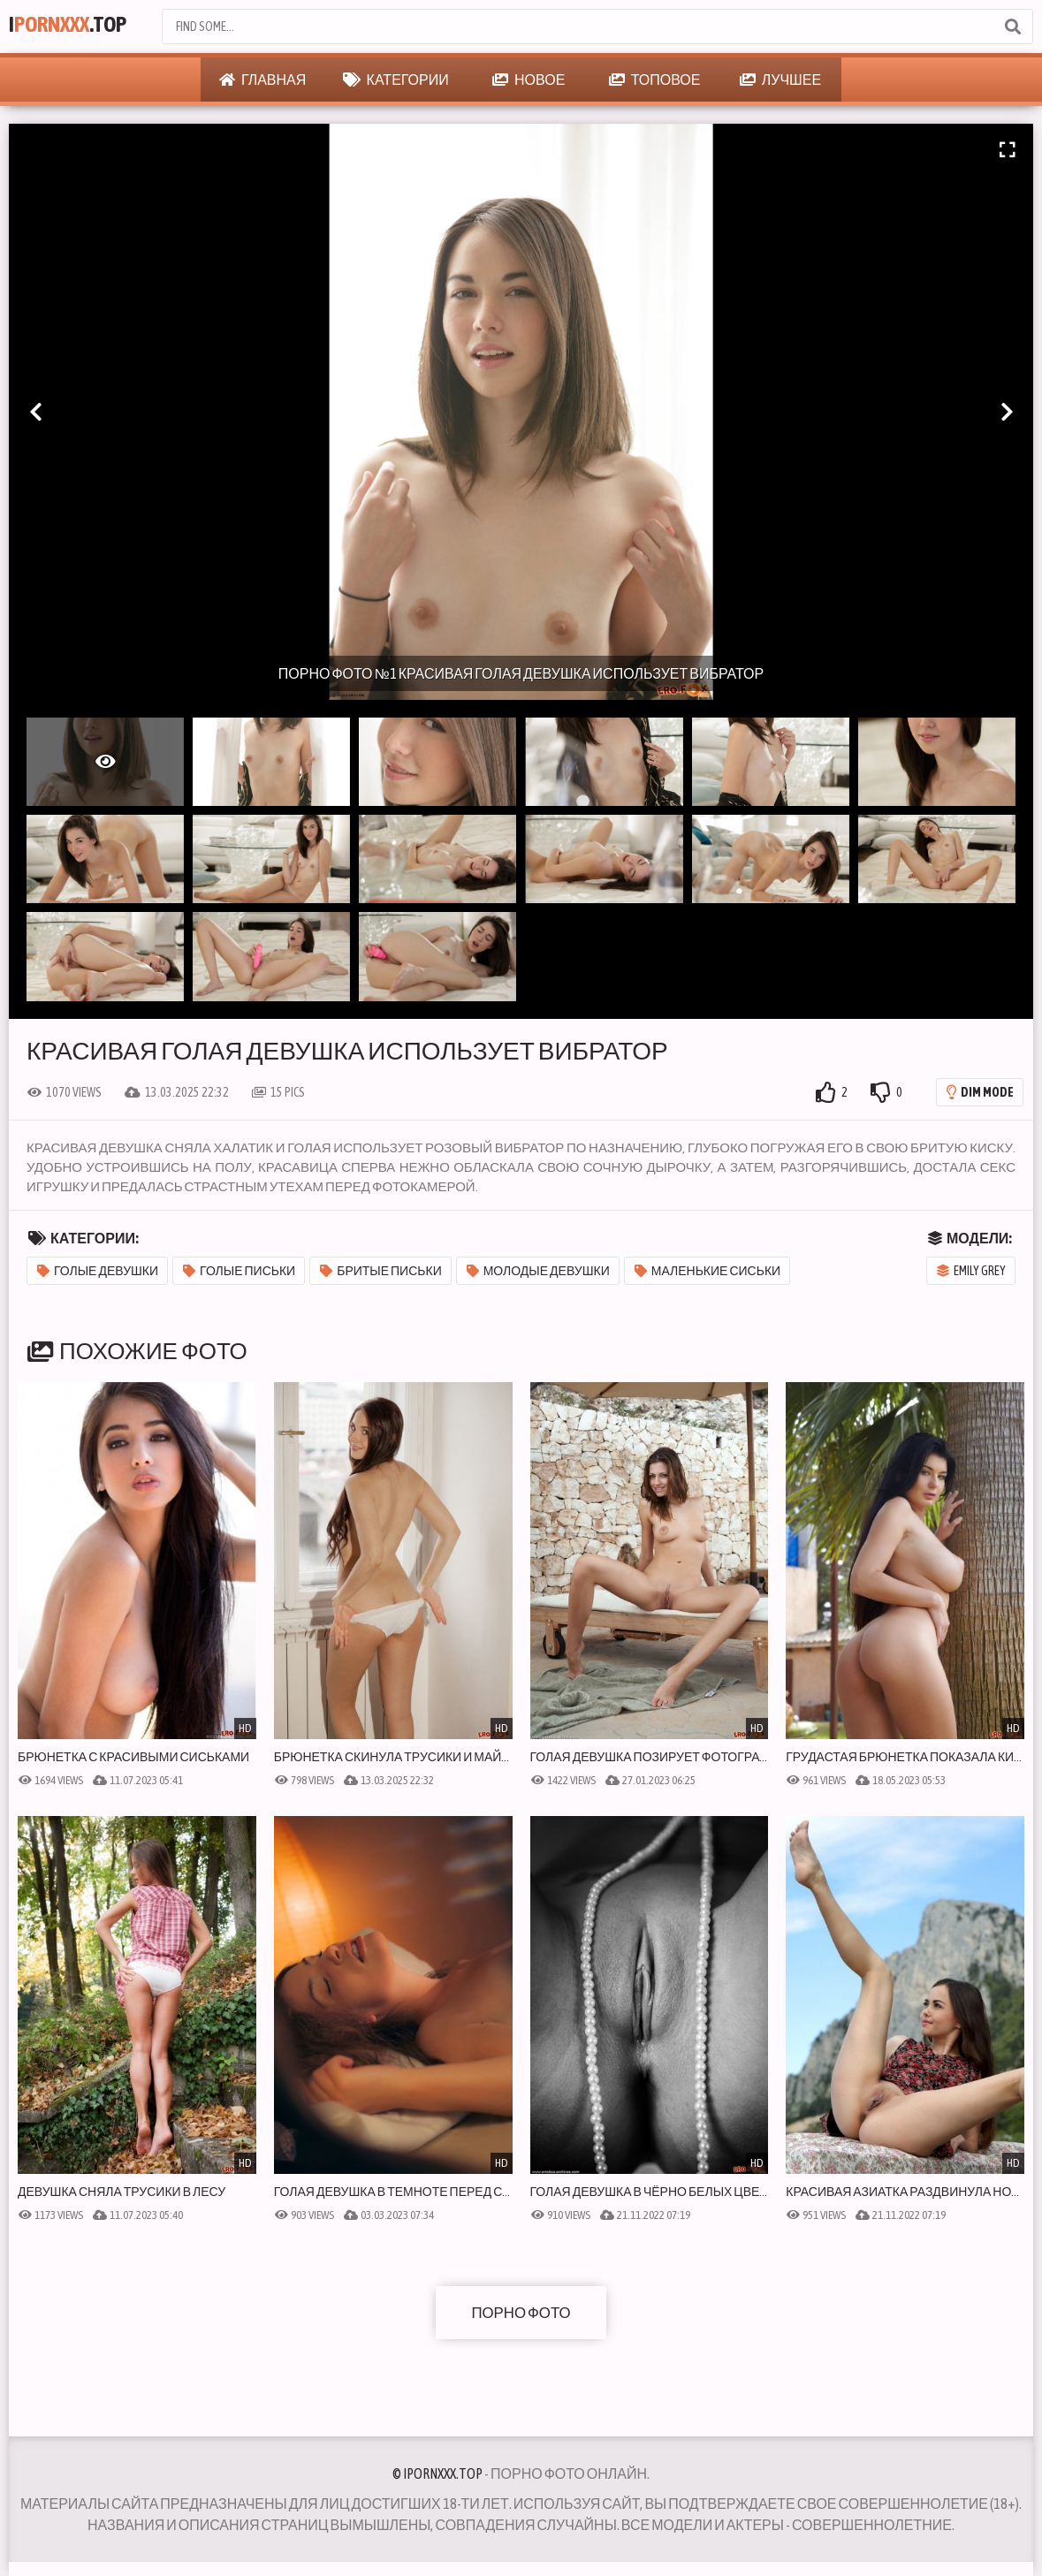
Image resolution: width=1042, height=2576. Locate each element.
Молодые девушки (538, 1271)
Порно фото (521, 2312)
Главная (262, 79)
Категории (396, 79)
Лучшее (780, 79)
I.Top (76, 26)
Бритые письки (381, 1271)
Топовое (655, 79)
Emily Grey (971, 1271)
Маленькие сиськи (707, 1271)
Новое (528, 79)
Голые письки (239, 1271)
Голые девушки (97, 1271)
